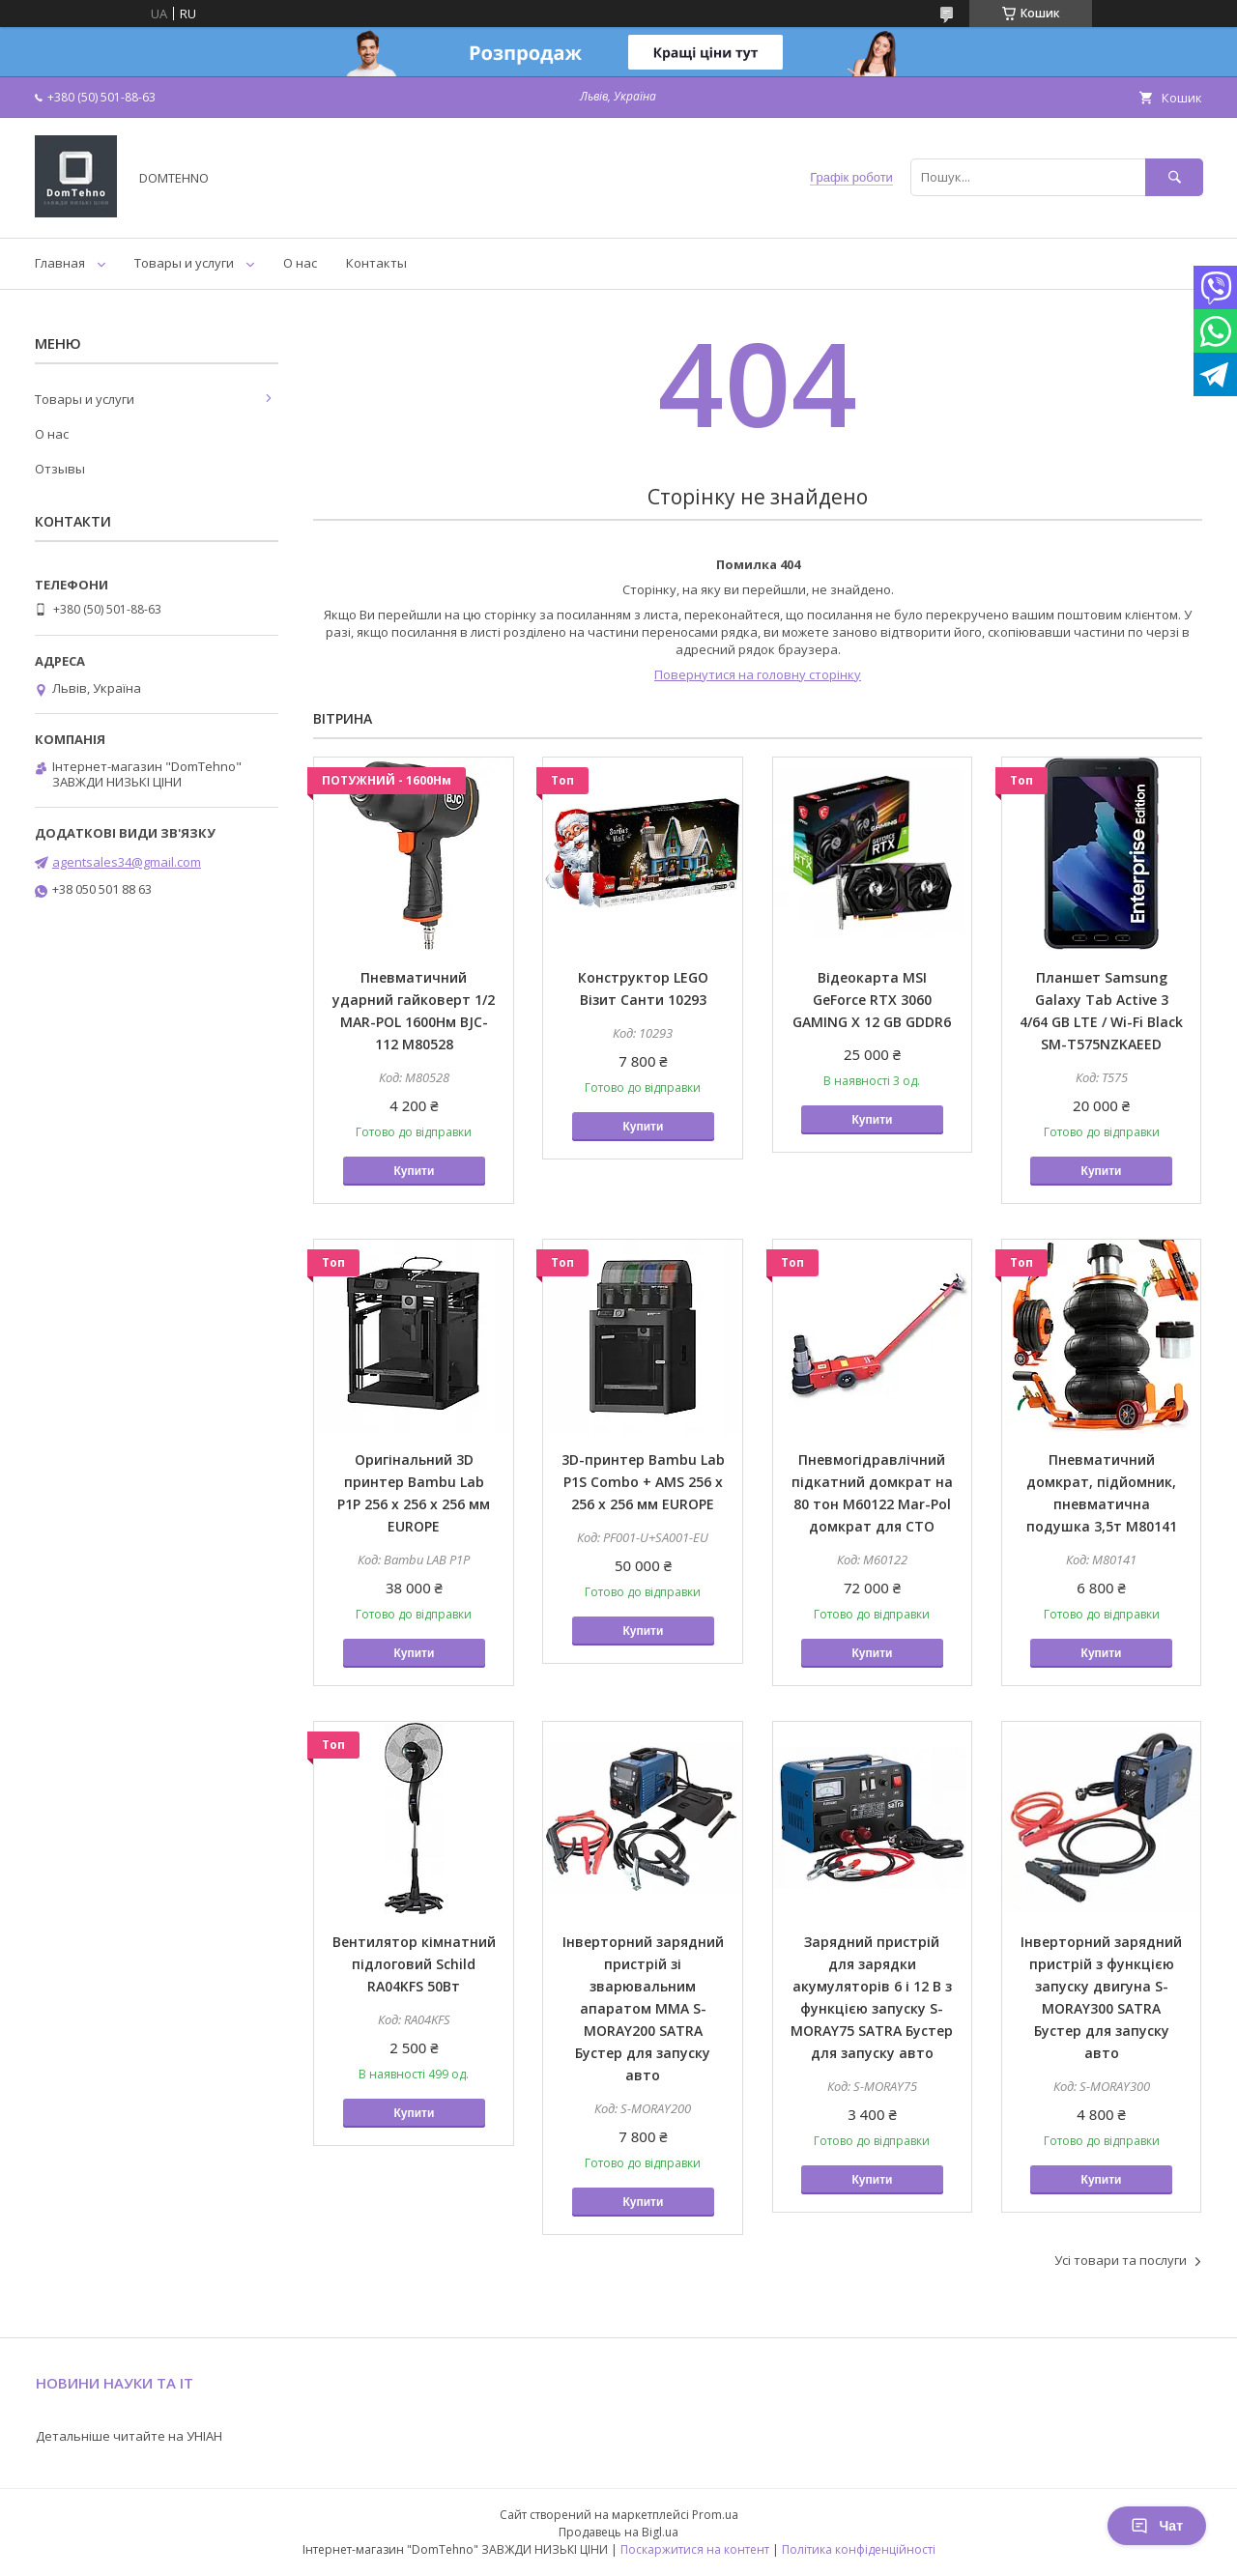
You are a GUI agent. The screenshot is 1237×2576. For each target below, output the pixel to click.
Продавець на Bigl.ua (618, 2532)
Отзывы (60, 468)
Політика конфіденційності (858, 2549)
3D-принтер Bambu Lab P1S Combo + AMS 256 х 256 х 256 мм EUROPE (643, 1481)
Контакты (376, 263)
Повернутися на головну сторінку (757, 674)
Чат (1157, 2525)
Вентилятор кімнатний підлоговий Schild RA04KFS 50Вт (414, 1963)
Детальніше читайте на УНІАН (129, 2436)
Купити (413, 1171)
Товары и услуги (184, 263)
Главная (60, 263)
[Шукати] (1174, 177)
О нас (300, 263)
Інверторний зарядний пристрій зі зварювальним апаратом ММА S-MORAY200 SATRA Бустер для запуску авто (643, 2008)
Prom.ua (715, 2514)
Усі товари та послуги (1120, 2260)
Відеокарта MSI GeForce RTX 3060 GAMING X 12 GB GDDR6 (871, 999)
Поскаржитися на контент (694, 2549)
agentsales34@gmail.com (126, 862)
